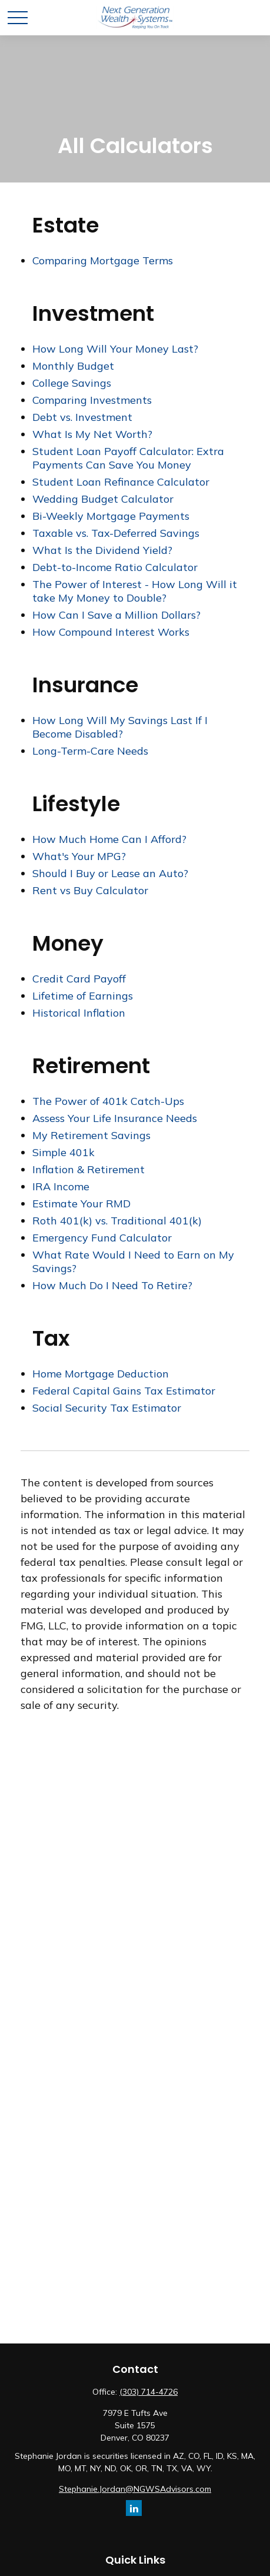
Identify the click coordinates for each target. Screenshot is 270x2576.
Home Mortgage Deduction (100, 1373)
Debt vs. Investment (82, 417)
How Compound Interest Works (110, 632)
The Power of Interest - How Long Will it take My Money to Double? (134, 591)
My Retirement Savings (91, 1135)
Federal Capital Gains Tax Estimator (123, 1390)
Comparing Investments (92, 400)
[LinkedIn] (134, 2508)
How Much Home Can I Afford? (109, 839)
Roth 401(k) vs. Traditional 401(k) (117, 1220)
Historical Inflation (78, 1013)
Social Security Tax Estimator (106, 1408)
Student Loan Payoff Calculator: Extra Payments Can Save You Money (128, 458)
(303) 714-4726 (148, 2391)
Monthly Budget (73, 366)
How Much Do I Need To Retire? (112, 1285)
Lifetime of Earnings (82, 995)
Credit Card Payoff (79, 978)
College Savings (71, 383)
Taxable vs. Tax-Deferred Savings (115, 533)
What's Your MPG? (79, 856)
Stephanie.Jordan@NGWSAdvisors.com (135, 2489)
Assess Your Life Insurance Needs (114, 1118)
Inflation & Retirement (88, 1169)
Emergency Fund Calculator (102, 1237)
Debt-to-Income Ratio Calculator (115, 567)
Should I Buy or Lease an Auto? (110, 873)
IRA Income (60, 1186)
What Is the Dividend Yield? (102, 550)
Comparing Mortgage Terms (102, 260)
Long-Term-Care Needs (90, 751)
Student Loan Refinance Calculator (120, 482)
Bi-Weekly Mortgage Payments (110, 516)
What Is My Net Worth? (92, 434)
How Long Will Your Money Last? (115, 349)
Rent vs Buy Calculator (90, 890)
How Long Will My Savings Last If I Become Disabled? (120, 727)
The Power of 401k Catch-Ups (108, 1101)
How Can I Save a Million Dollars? (116, 615)
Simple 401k (63, 1152)
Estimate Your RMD (81, 1203)
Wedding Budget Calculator (103, 499)
